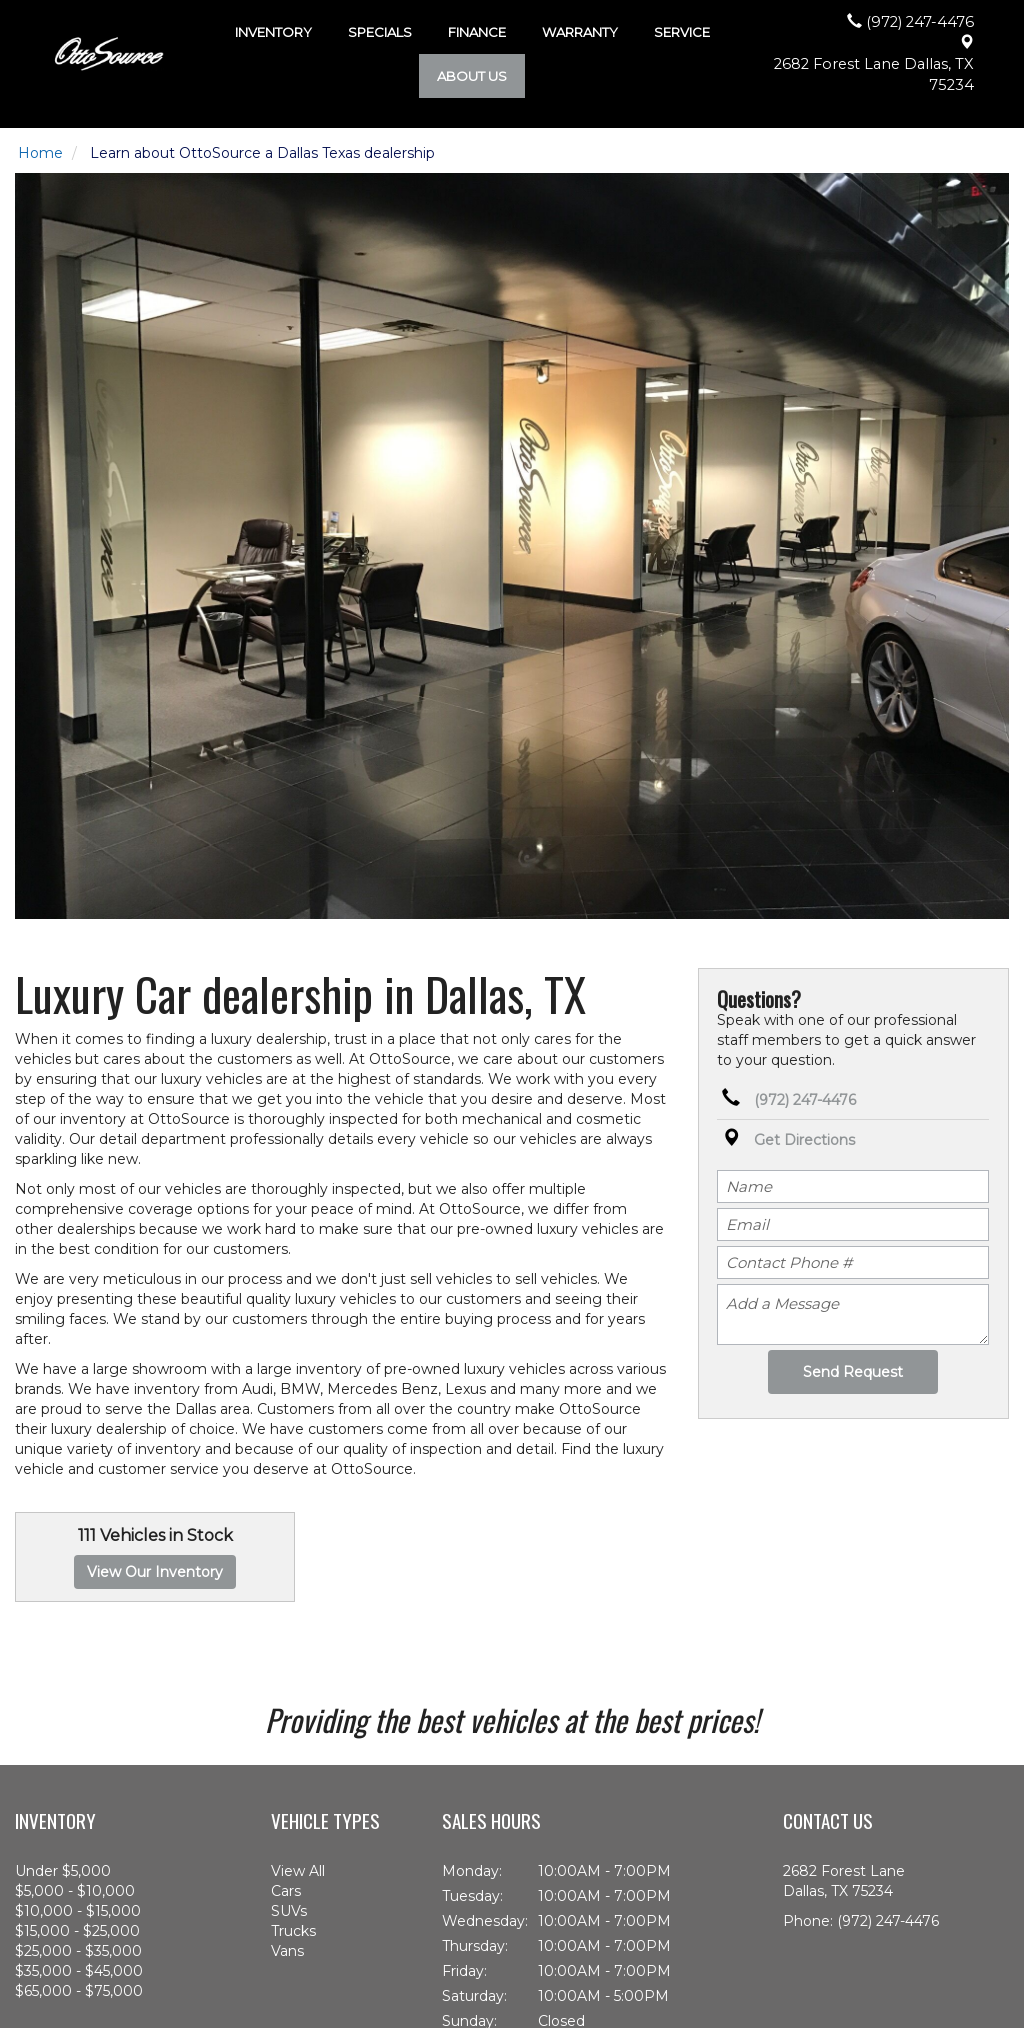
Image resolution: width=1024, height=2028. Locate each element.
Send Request (853, 1372)
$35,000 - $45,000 (79, 1971)
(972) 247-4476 (805, 1100)
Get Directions (804, 1140)
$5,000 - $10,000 (75, 1891)
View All (298, 1871)
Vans (287, 1951)
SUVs (289, 1911)
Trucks (293, 1931)
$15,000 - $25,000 (77, 1931)
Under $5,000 (63, 1871)
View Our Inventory (155, 1572)
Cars (286, 1891)
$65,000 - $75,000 (79, 1991)
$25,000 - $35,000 (78, 1951)
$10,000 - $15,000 (78, 1911)
